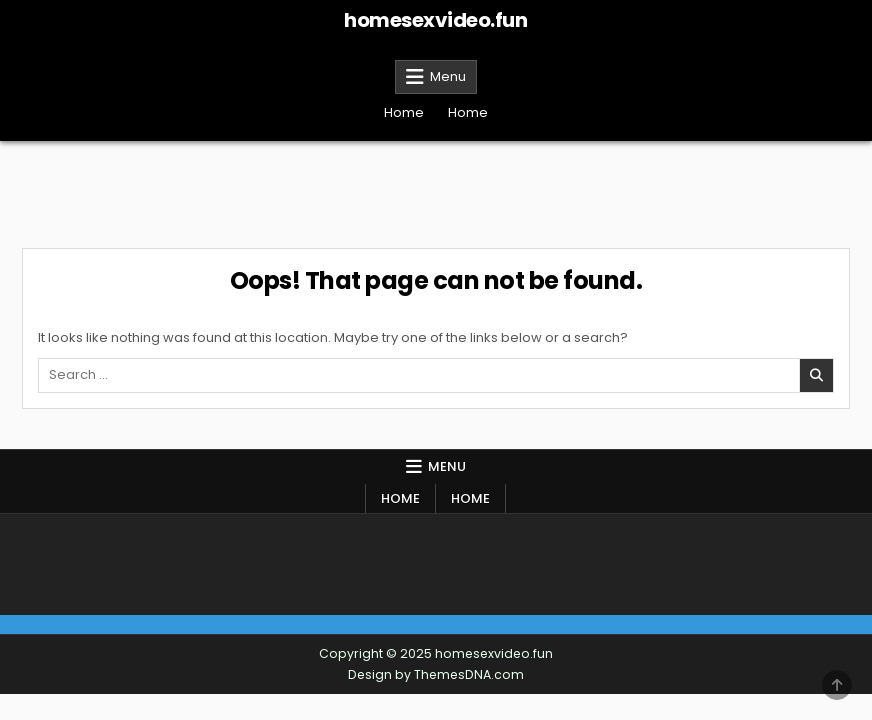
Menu (448, 76)
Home (404, 112)
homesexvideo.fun (435, 20)
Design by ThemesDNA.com (436, 674)
